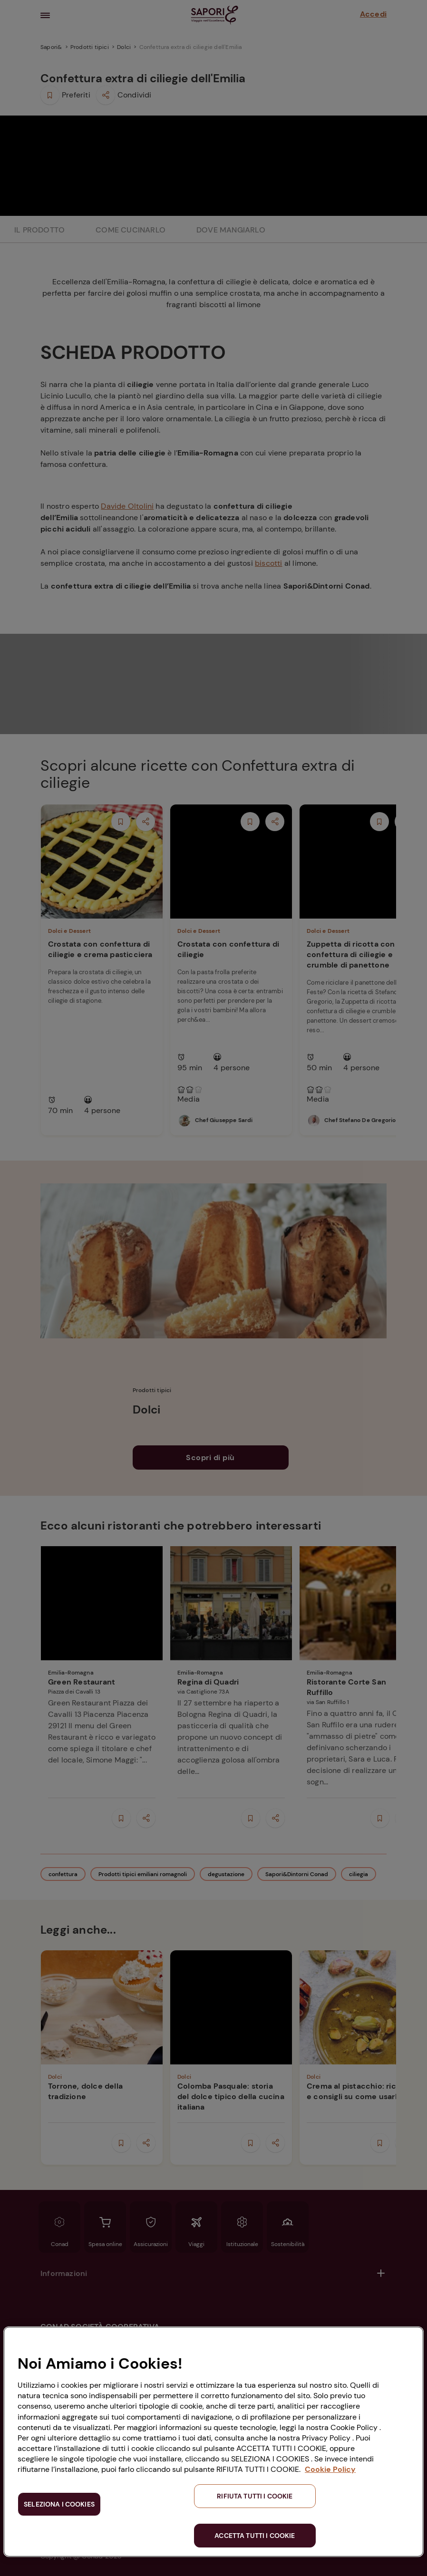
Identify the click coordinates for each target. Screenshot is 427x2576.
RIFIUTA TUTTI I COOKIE (254, 2496)
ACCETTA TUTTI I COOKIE (254, 2535)
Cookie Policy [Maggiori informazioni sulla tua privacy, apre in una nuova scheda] (330, 2469)
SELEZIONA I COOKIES (59, 2504)
